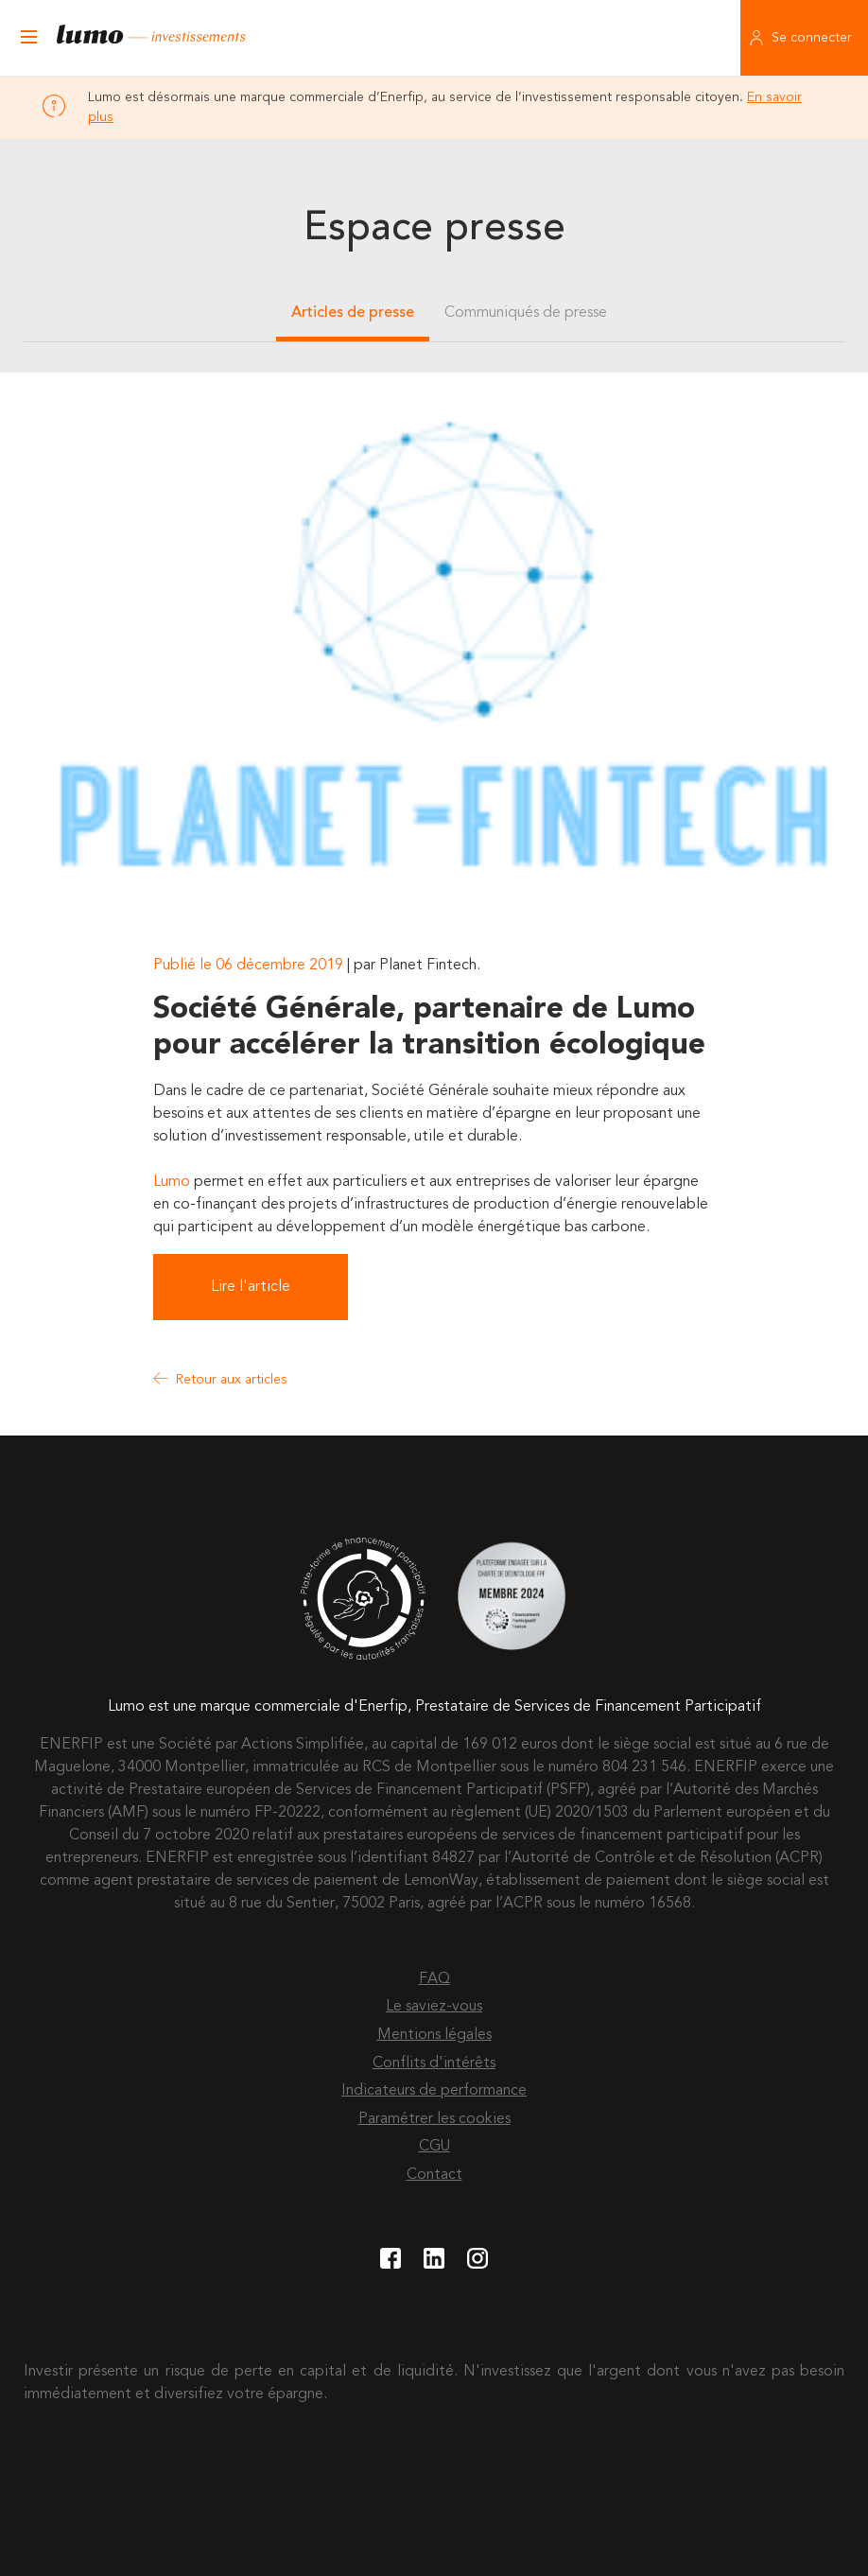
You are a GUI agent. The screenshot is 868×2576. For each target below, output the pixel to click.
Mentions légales (434, 2035)
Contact (434, 2175)
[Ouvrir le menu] (28, 37)
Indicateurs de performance (434, 2090)
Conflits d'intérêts (434, 2063)
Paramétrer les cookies (434, 2119)
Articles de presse (352, 313)
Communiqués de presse (525, 313)
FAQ (434, 1979)
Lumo (171, 1182)
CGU (434, 2146)
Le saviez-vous (434, 2006)
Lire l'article (250, 1287)
